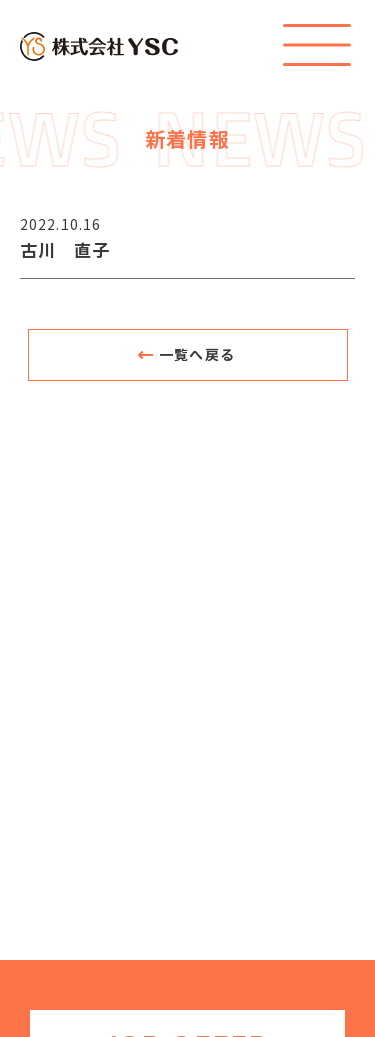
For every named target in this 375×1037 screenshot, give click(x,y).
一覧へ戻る (197, 354)
